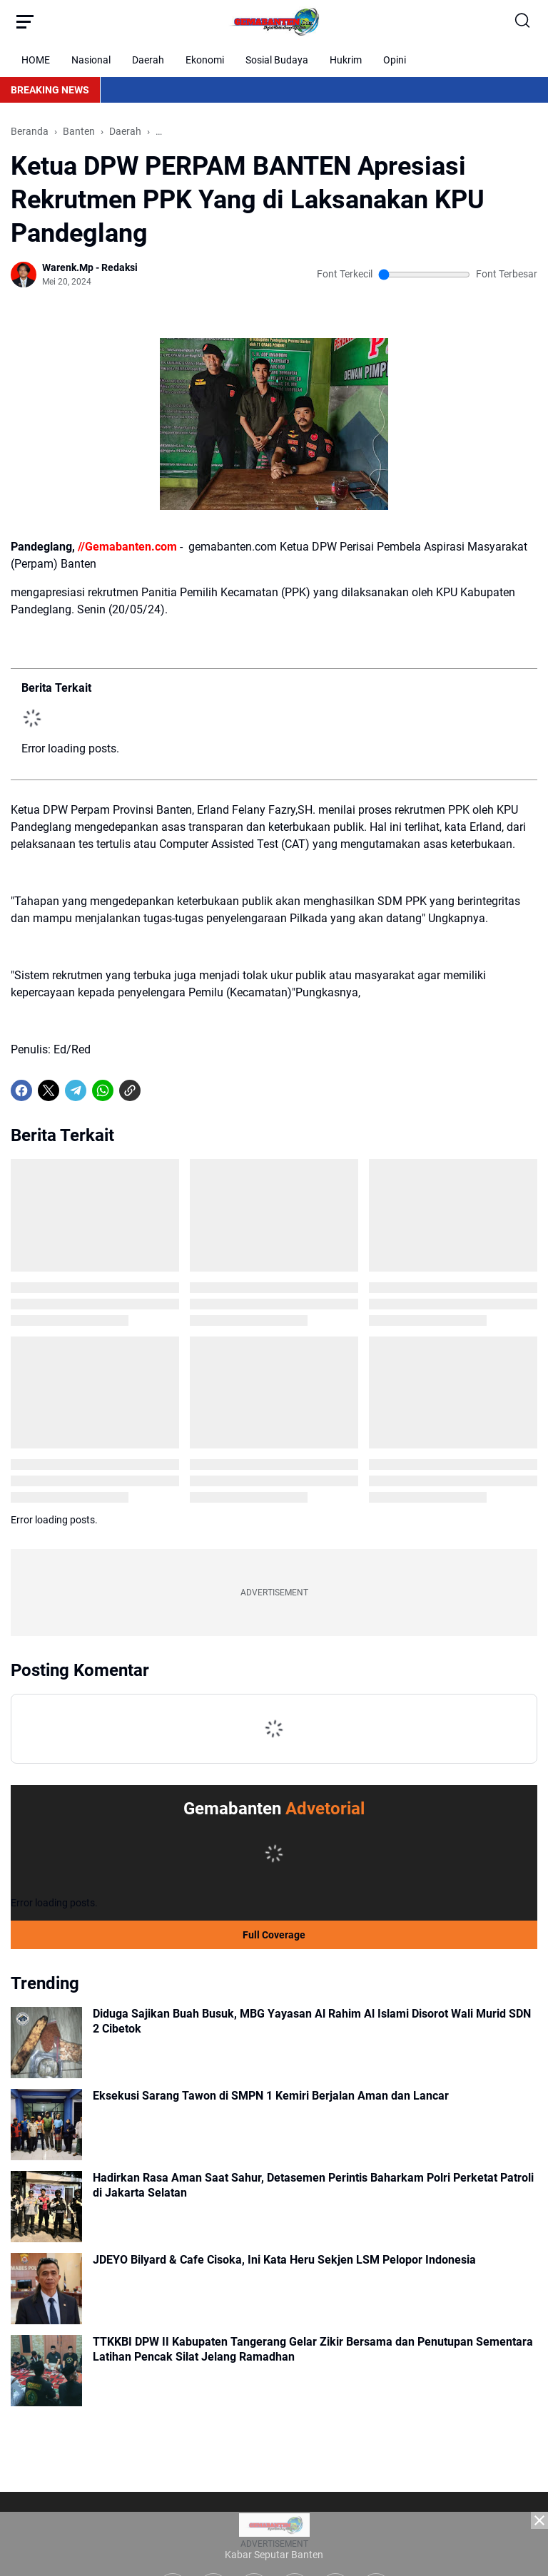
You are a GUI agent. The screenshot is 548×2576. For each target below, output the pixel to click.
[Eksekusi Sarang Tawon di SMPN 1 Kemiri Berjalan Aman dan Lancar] (46, 2124)
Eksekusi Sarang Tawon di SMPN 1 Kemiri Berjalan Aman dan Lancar (271, 2095)
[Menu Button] (25, 21)
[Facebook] (21, 1090)
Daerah (148, 60)
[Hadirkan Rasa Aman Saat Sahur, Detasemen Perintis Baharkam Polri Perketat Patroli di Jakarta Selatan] (46, 2206)
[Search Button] (523, 21)
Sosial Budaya (276, 60)
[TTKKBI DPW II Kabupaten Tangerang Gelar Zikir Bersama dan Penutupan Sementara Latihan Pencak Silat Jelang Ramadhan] (46, 2370)
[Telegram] (75, 1090)
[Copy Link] (130, 1090)
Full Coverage (274, 1935)
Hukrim (346, 60)
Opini (394, 60)
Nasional (91, 60)
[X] (48, 1090)
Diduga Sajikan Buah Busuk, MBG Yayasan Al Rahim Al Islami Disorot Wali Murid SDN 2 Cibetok (312, 2021)
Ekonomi (205, 60)
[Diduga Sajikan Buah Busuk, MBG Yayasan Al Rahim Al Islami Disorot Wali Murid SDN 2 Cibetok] (46, 2042)
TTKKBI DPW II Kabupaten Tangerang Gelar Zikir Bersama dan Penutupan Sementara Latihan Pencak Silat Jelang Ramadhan (313, 2349)
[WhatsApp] (102, 1090)
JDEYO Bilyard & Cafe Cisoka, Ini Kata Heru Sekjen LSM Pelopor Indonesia (284, 2259)
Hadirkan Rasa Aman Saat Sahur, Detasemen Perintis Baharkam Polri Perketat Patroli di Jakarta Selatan (313, 2185)
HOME (35, 60)
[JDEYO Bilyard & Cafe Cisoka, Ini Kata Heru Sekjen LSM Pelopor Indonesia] (46, 2288)
